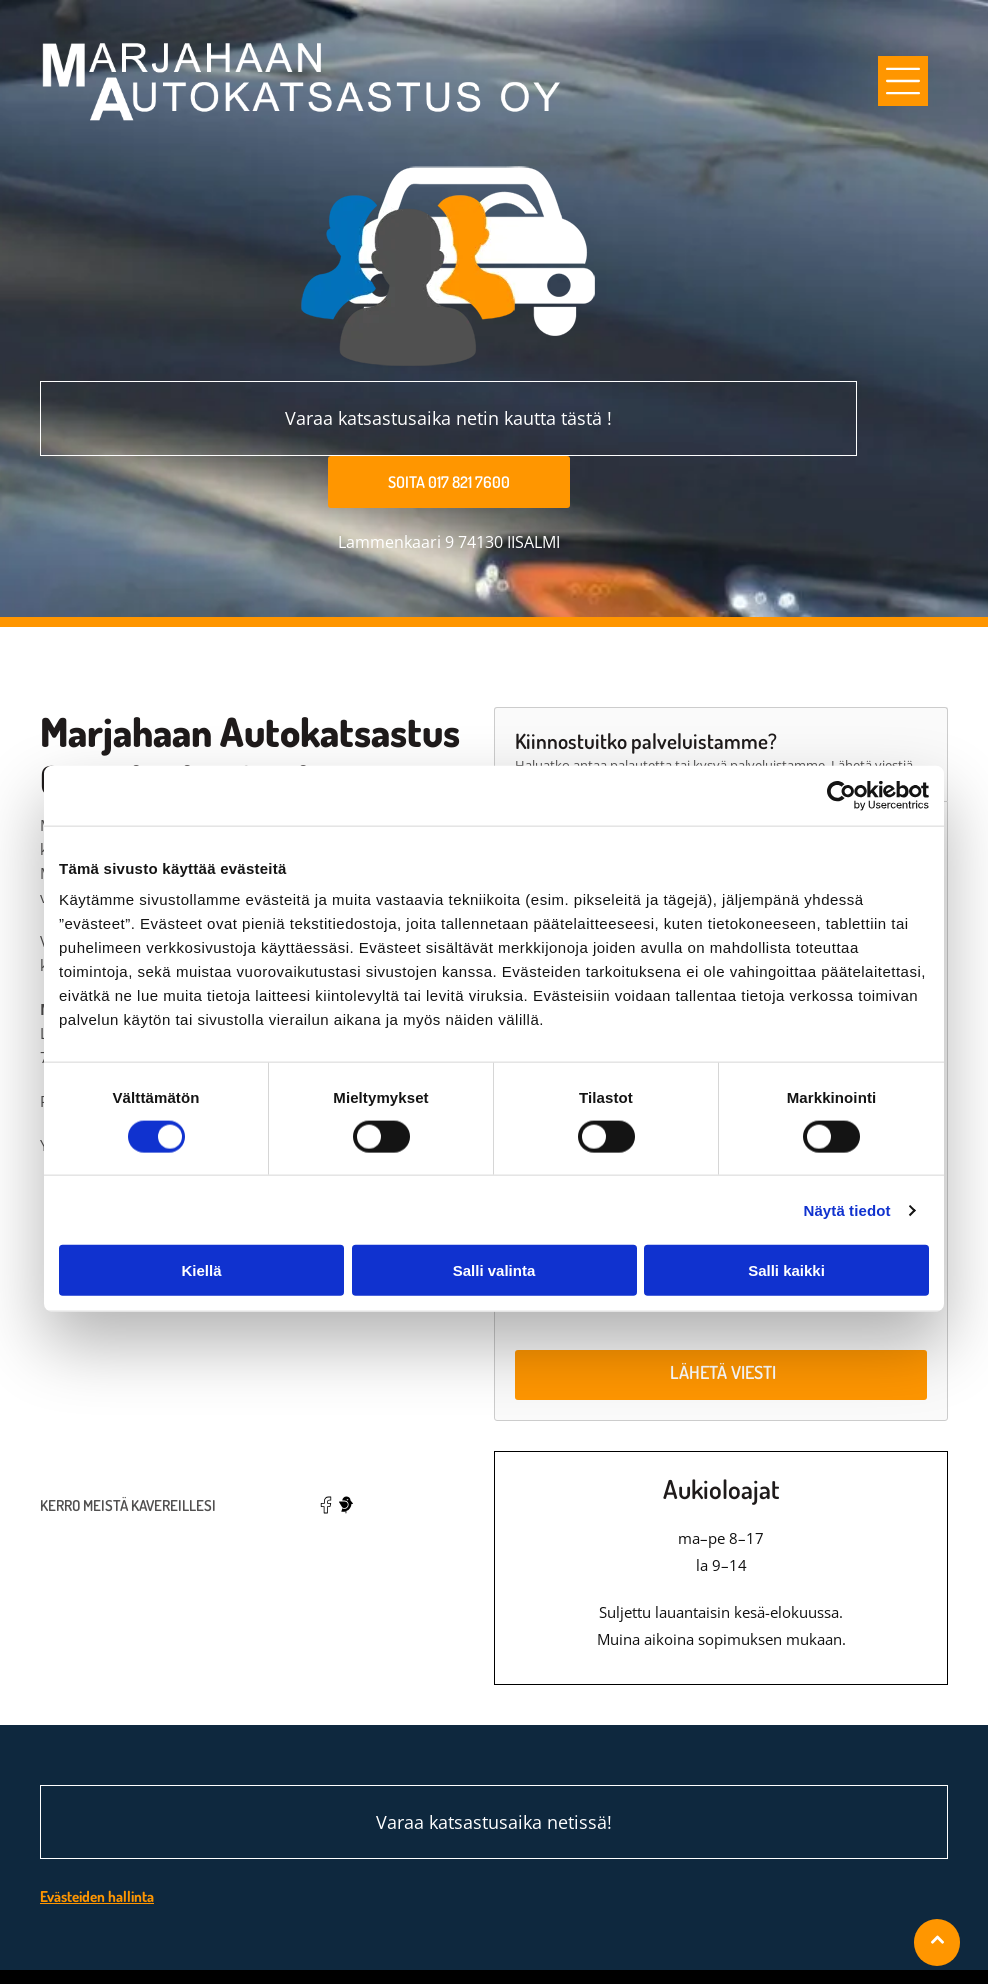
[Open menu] (903, 81)
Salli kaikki (786, 1223)
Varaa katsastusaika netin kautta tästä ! (448, 418)
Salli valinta (494, 1223)
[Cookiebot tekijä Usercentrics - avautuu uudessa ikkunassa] (841, 749)
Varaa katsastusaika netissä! (494, 1729)
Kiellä (201, 1223)
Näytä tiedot (847, 1163)
